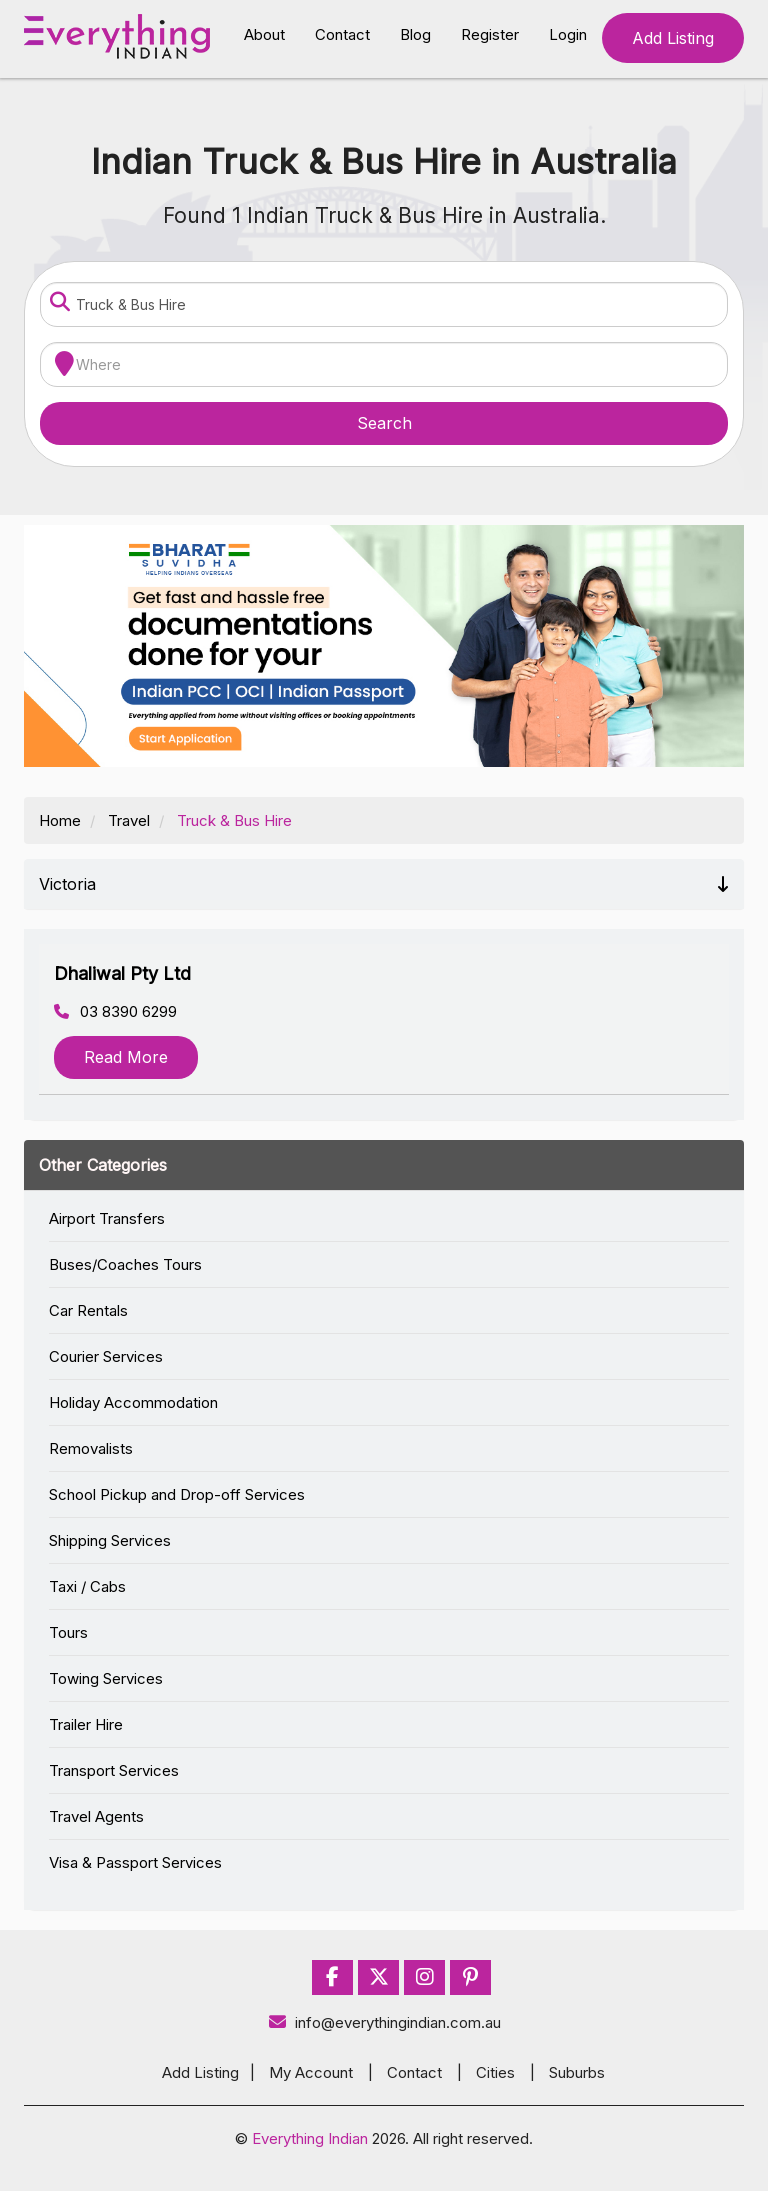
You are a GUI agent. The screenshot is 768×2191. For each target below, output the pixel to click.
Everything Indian (310, 2138)
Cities (495, 2072)
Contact (342, 34)
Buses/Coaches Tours (125, 1264)
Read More (126, 1057)
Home (60, 820)
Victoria (384, 884)
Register (490, 34)
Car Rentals (88, 1310)
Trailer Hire (86, 1724)
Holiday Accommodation (133, 1402)
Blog (415, 34)
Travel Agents (96, 1816)
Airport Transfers (107, 1218)
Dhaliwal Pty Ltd (122, 973)
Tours (68, 1632)
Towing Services (106, 1678)
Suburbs (577, 2072)
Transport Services (114, 1770)
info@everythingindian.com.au (384, 2022)
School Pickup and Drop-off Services (177, 1494)
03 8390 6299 (115, 1011)
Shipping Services (110, 1540)
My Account (311, 2072)
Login (568, 34)
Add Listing (673, 38)
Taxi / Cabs (87, 1586)
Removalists (91, 1448)
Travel (129, 820)
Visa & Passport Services (135, 1862)
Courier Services (106, 1356)
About (264, 34)
